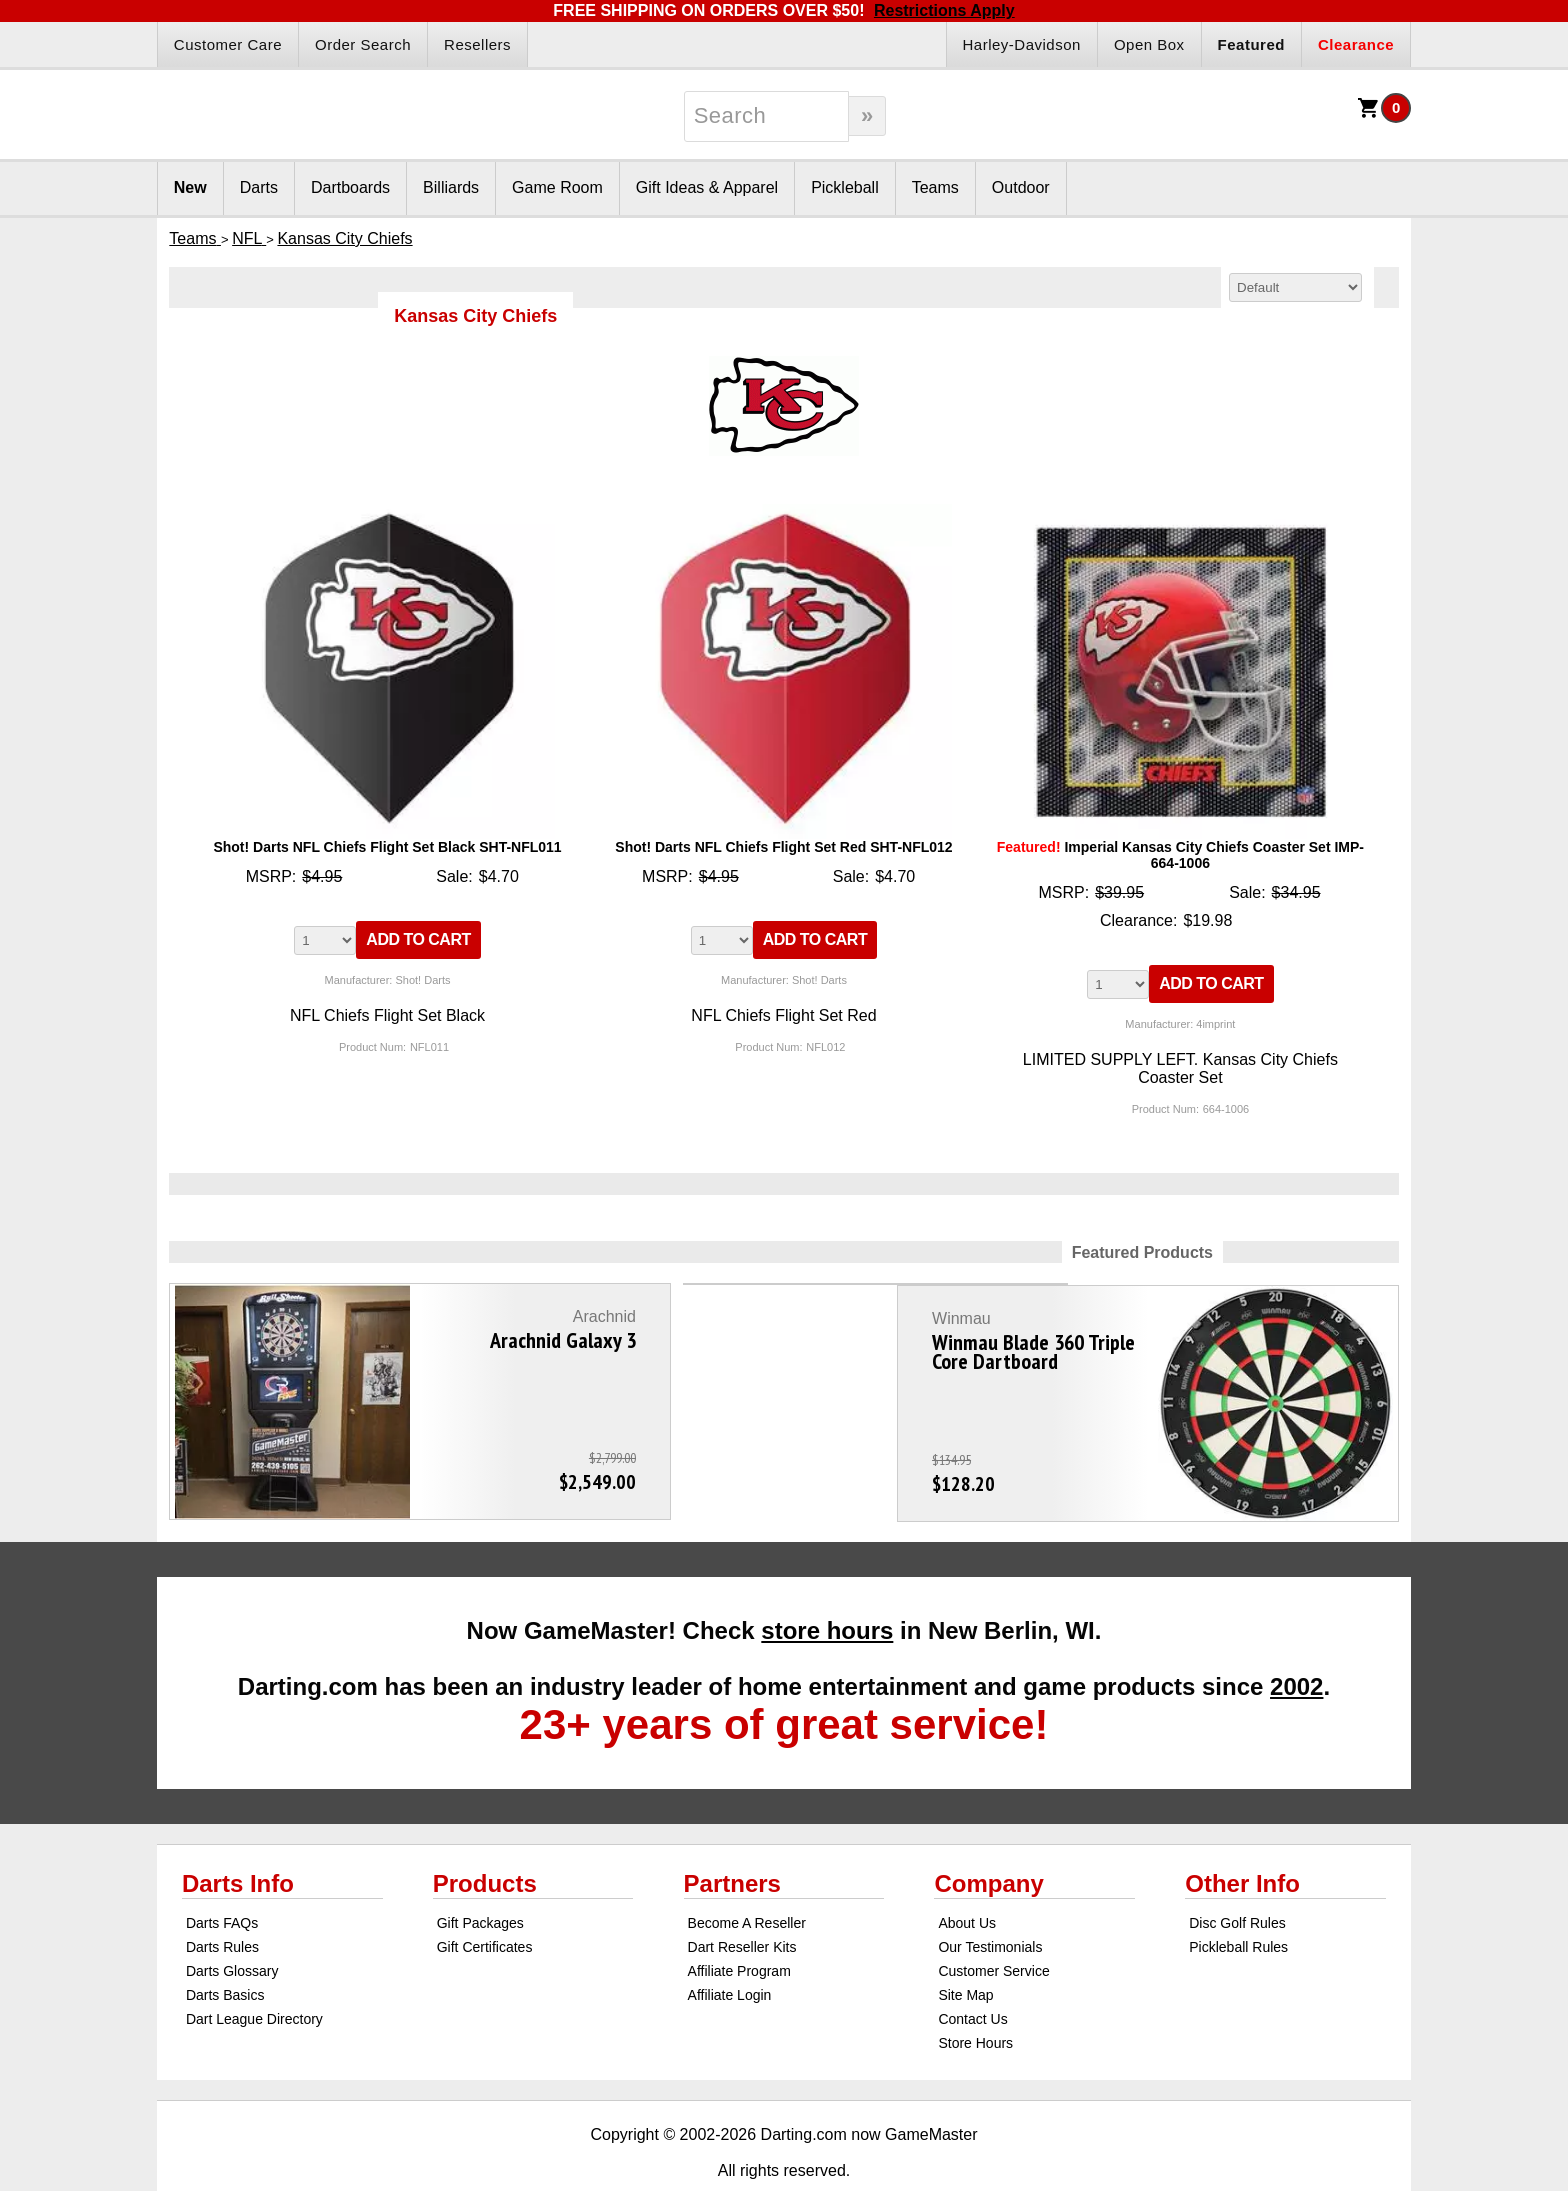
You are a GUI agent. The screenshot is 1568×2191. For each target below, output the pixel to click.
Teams (935, 187)
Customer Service (993, 1926)
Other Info (1242, 1838)
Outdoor (1021, 187)
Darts (259, 187)
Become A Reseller (747, 1878)
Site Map (965, 1950)
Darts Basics (225, 1950)
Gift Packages (480, 1878)
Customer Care (228, 44)
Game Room (557, 187)
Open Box (1149, 44)
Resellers (477, 44)
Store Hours (975, 1998)
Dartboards (350, 187)
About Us (967, 1878)
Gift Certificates (485, 1902)
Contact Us (972, 1974)
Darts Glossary (232, 1926)
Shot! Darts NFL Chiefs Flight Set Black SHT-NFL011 (387, 847)
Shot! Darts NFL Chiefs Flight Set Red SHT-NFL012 (783, 847)
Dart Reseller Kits (742, 1902)
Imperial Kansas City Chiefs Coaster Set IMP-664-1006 (1180, 855)
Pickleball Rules (1238, 1902)
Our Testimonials (990, 1902)
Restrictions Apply (944, 10)
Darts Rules (222, 1902)
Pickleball (845, 187)
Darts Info (238, 1838)
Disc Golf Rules (1237, 1878)
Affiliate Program (739, 1926)
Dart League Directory (254, 1974)
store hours (827, 1585)
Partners (732, 1838)
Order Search (363, 44)
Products (485, 1838)
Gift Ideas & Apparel (707, 187)
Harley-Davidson (1022, 44)
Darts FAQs (222, 1878)
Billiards (451, 187)
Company (988, 1838)
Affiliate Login (730, 1950)
